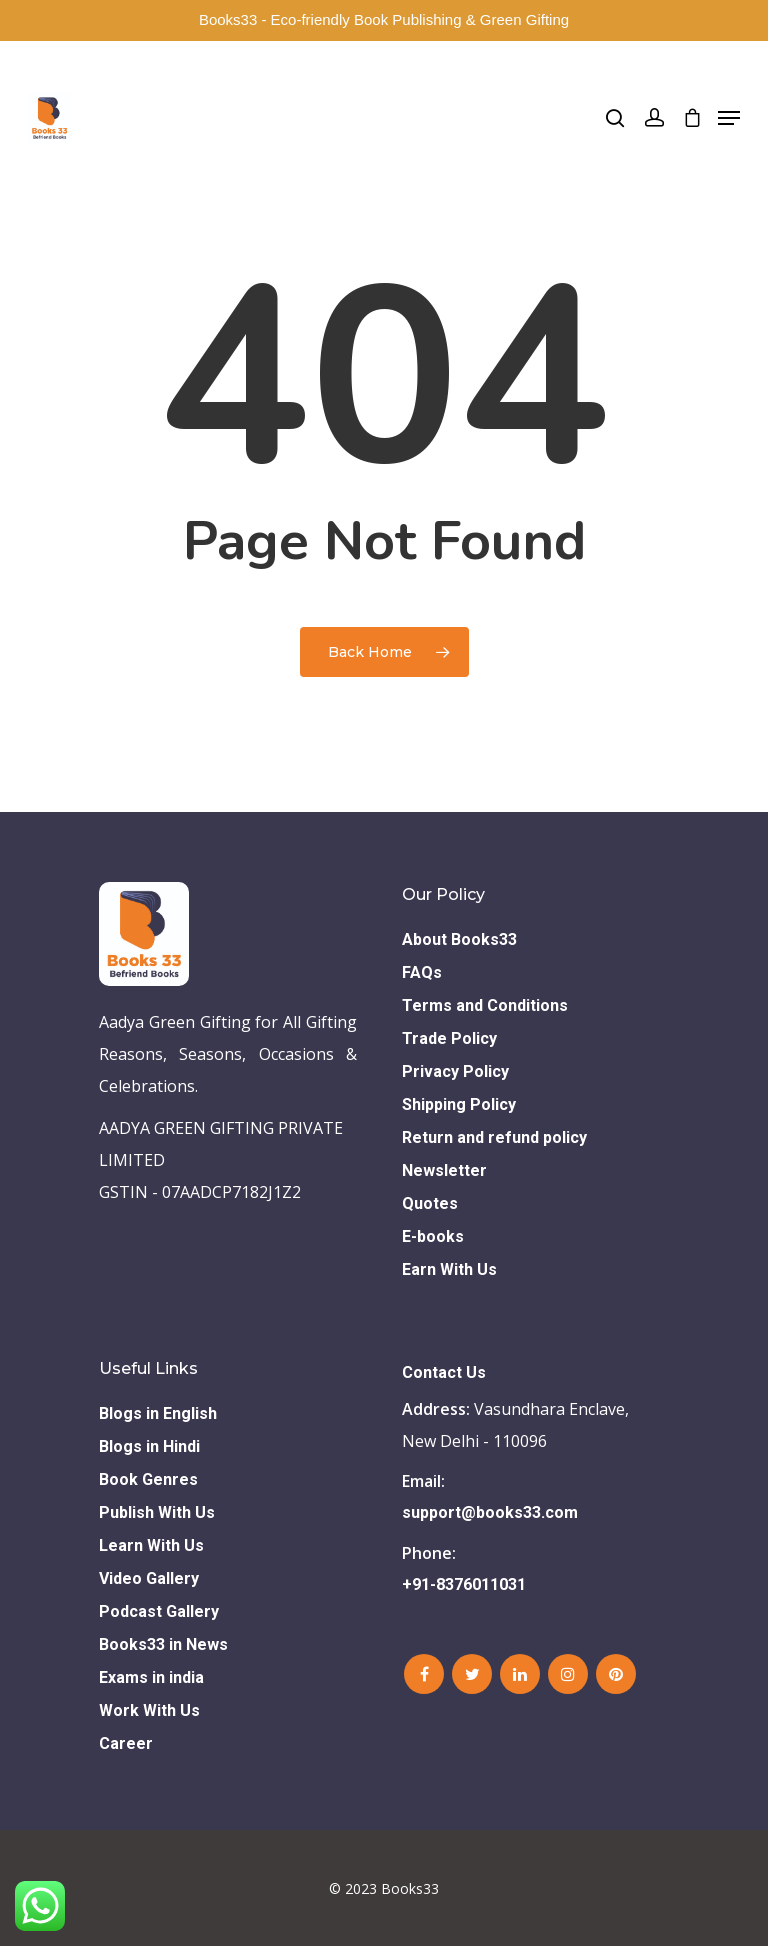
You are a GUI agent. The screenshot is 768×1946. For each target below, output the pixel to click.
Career (126, 1743)
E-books (433, 1236)
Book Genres (148, 1479)
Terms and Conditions (485, 1005)
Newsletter (444, 1170)
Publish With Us (157, 1512)
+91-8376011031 (464, 1584)
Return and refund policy (494, 1137)
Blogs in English (158, 1413)
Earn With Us (449, 1269)
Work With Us (149, 1710)
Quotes (430, 1203)
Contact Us (444, 1372)
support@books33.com (490, 1512)
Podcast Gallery (159, 1611)
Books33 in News (163, 1644)
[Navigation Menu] (729, 118)
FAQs (422, 972)
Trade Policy (449, 1038)
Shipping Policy (459, 1104)
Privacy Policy (455, 1071)
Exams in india (151, 1677)
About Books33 (459, 939)
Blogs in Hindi (149, 1446)
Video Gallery (149, 1578)
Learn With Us (151, 1545)
